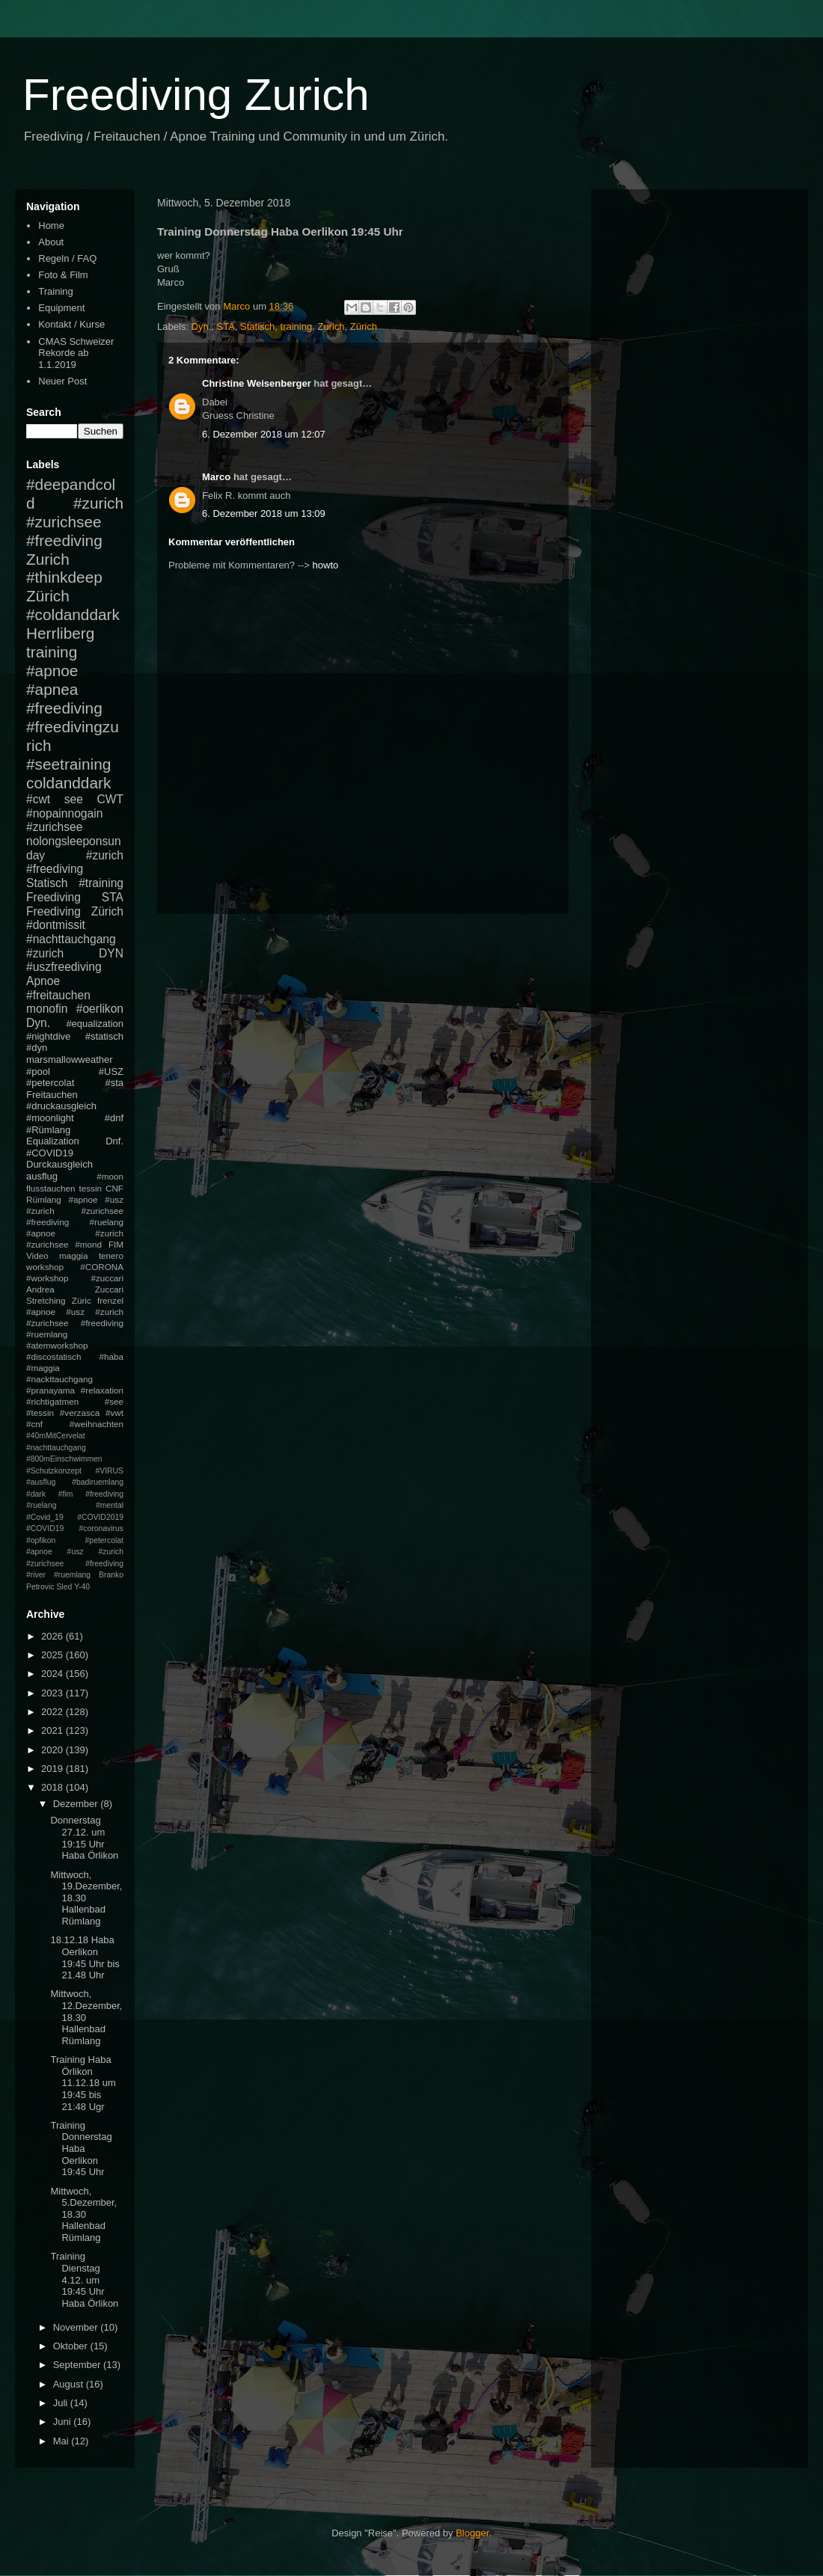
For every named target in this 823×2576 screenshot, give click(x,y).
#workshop (47, 1278)
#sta (114, 1082)
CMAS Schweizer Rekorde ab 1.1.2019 (76, 353)
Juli (61, 2402)
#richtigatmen (52, 1401)
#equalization (94, 1023)
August (69, 2384)
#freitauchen (58, 995)
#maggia (43, 1368)
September (78, 2364)
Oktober (72, 2346)
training (297, 326)
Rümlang (43, 1199)
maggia (73, 1255)
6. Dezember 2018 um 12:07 (263, 434)
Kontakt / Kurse (71, 324)
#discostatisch (53, 1356)
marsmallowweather (69, 1059)
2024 (53, 1673)
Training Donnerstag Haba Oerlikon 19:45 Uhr (80, 2148)
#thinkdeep (64, 577)
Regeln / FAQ (67, 258)
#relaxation (102, 1390)
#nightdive (48, 1036)
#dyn (36, 1047)
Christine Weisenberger (256, 383)
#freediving (64, 708)
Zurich (330, 326)
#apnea (52, 689)
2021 (53, 1730)
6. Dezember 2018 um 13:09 (263, 513)
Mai (62, 2441)
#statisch (104, 1036)
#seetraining (68, 764)
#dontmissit (55, 925)
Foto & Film (63, 274)
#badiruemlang (97, 1482)
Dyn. (202, 326)
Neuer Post (62, 381)
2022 (53, 1711)
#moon (110, 1176)
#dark (36, 1494)
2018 (53, 1787)
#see (114, 1401)
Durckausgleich (59, 1164)
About (51, 242)
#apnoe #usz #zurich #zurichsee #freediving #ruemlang (74, 1323)
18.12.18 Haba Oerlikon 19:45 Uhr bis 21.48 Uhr (84, 1957)
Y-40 (82, 1587)
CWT (110, 799)
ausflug (42, 1176)
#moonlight (50, 1117)
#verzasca (80, 1412)
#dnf (114, 1117)
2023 (53, 1693)
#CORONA (101, 1267)
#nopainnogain (64, 813)
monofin (46, 1008)
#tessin (40, 1412)
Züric (81, 1300)
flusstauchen (51, 1188)
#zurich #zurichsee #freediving (74, 521)
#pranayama (50, 1390)
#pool (38, 1071)
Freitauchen (52, 1094)
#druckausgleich (61, 1105)
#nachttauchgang (71, 939)
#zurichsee (54, 827)
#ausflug (40, 1482)
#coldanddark (73, 614)
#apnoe (52, 670)
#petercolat (50, 1082)
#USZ (111, 1071)
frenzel (110, 1300)
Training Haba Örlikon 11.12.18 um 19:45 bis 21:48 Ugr (82, 2083)
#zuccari (107, 1278)
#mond (88, 1244)
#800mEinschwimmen (64, 1459)
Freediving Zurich (196, 95)
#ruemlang (72, 1575)
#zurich (45, 953)
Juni (63, 2421)
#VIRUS (109, 1471)
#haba (111, 1356)
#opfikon (40, 1540)
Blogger (472, 2533)
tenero (111, 1255)
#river (36, 1575)
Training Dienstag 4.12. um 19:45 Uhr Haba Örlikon (84, 2279)
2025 (53, 1654)
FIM (115, 1244)
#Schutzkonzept (54, 1471)
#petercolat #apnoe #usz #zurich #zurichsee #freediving (74, 1552)
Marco (216, 476)
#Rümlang (48, 1129)
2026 (53, 1636)
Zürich (363, 326)
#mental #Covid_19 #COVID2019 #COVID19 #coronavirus (74, 1517)
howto (326, 565)
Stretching (46, 1300)
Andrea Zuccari (74, 1289)
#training (101, 883)
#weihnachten (96, 1424)
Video (37, 1255)
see (73, 799)
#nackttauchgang (59, 1379)
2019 (53, 1768)
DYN (111, 953)
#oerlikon (99, 1008)
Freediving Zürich (74, 911)
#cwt (38, 799)
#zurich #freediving (74, 862)
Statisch (257, 326)
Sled (64, 1587)
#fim (65, 1494)
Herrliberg (60, 633)
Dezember (77, 1803)
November (77, 2327)
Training (55, 291)
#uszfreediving (64, 966)
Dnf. (114, 1141)
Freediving (53, 897)
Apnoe (43, 981)
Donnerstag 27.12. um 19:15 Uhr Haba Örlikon (84, 1838)
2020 (53, 1749)
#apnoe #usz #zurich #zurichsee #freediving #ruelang (74, 1211)
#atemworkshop (57, 1345)
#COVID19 (49, 1153)
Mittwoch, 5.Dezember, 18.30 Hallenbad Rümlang (83, 2214)
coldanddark (68, 782)
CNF (114, 1188)
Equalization (52, 1141)
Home (51, 225)
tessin (91, 1188)
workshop (45, 1267)
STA (226, 326)
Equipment (61, 307)
